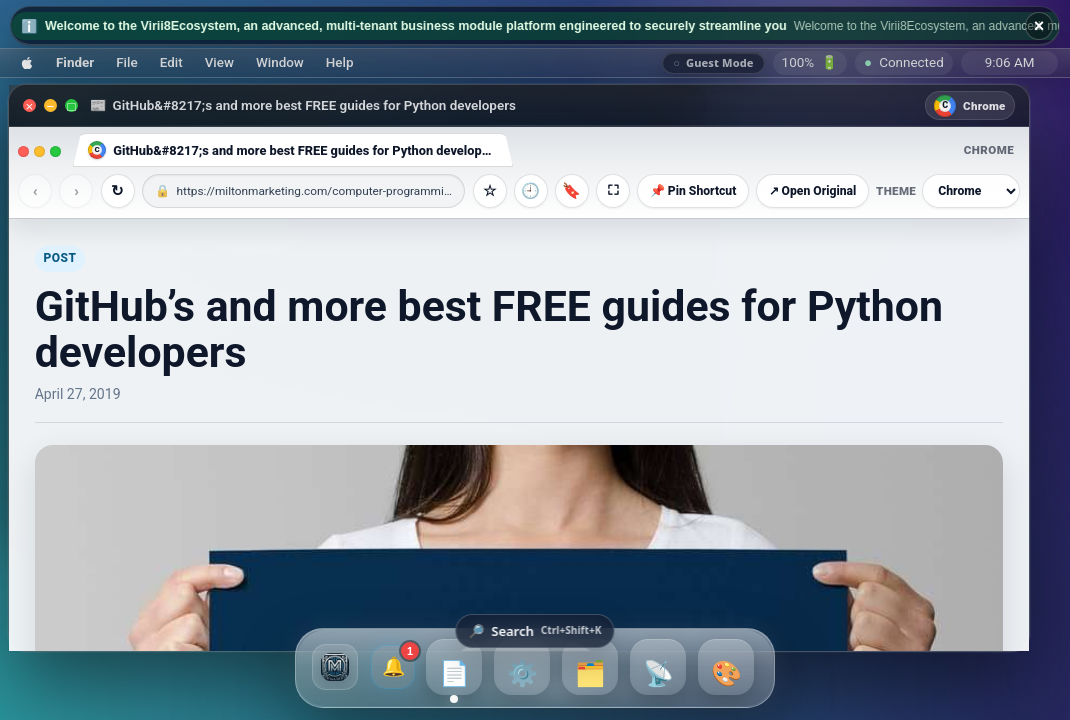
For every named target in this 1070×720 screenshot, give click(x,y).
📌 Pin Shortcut (693, 191)
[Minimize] (50, 105)
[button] (27, 62)
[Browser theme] (971, 191)
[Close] (29, 105)
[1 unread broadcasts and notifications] (393, 667)
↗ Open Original (813, 191)
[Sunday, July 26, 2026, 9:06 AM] (1009, 63)
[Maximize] (71, 105)
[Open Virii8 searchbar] (534, 631)
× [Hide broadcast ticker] (1039, 26)
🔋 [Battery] (810, 62)
